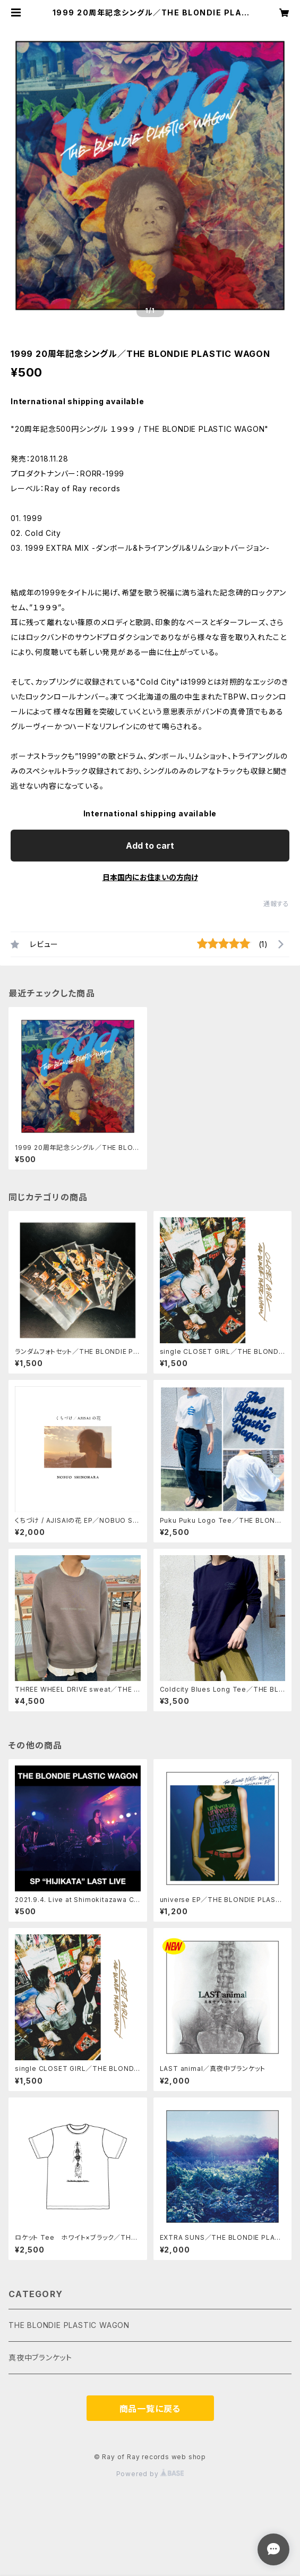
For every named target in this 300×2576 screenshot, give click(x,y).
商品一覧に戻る (150, 2408)
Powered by (150, 2474)
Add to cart (150, 845)
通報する (276, 904)
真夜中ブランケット (40, 2357)
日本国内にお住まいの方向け (150, 877)
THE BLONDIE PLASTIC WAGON (69, 2325)
